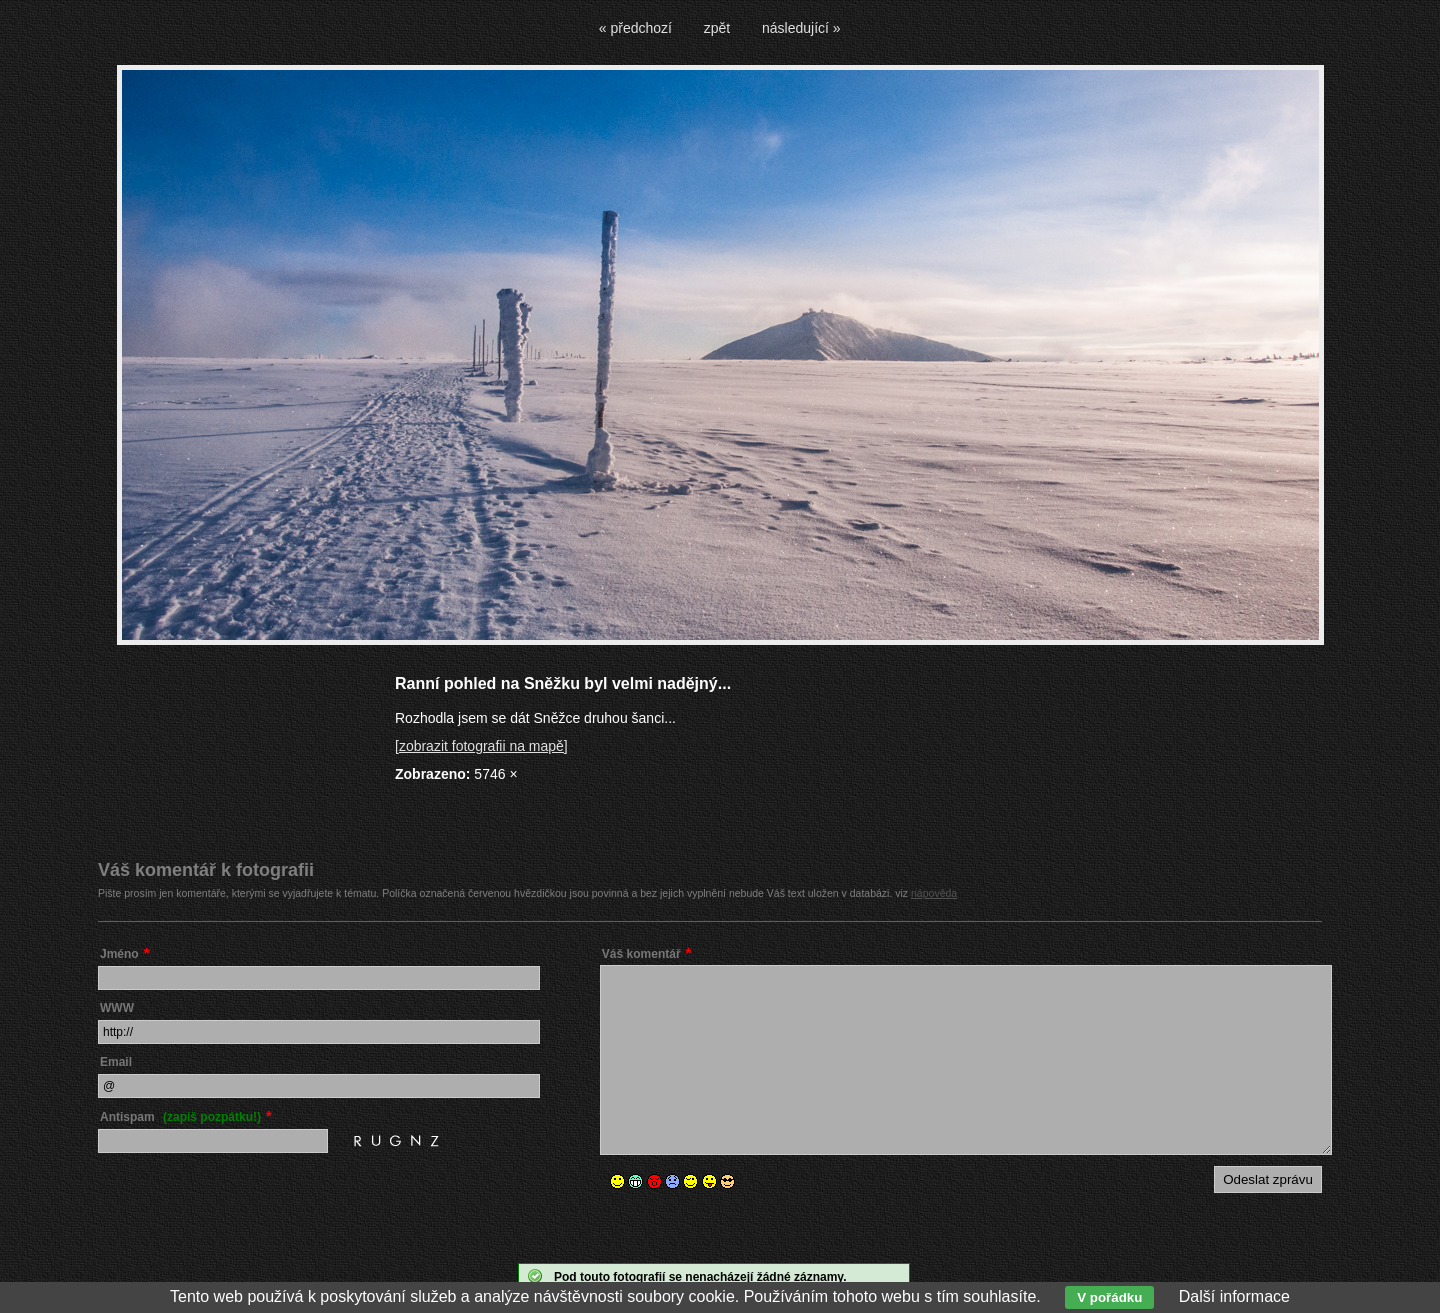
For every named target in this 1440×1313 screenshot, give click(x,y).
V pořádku (1109, 1297)
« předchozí (635, 28)
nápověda (934, 893)
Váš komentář (641, 954)
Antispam (180, 1117)
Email (116, 1062)
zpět (717, 28)
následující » (801, 28)
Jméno (119, 954)
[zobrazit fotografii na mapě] (481, 746)
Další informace (1234, 1296)
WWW (117, 1008)
